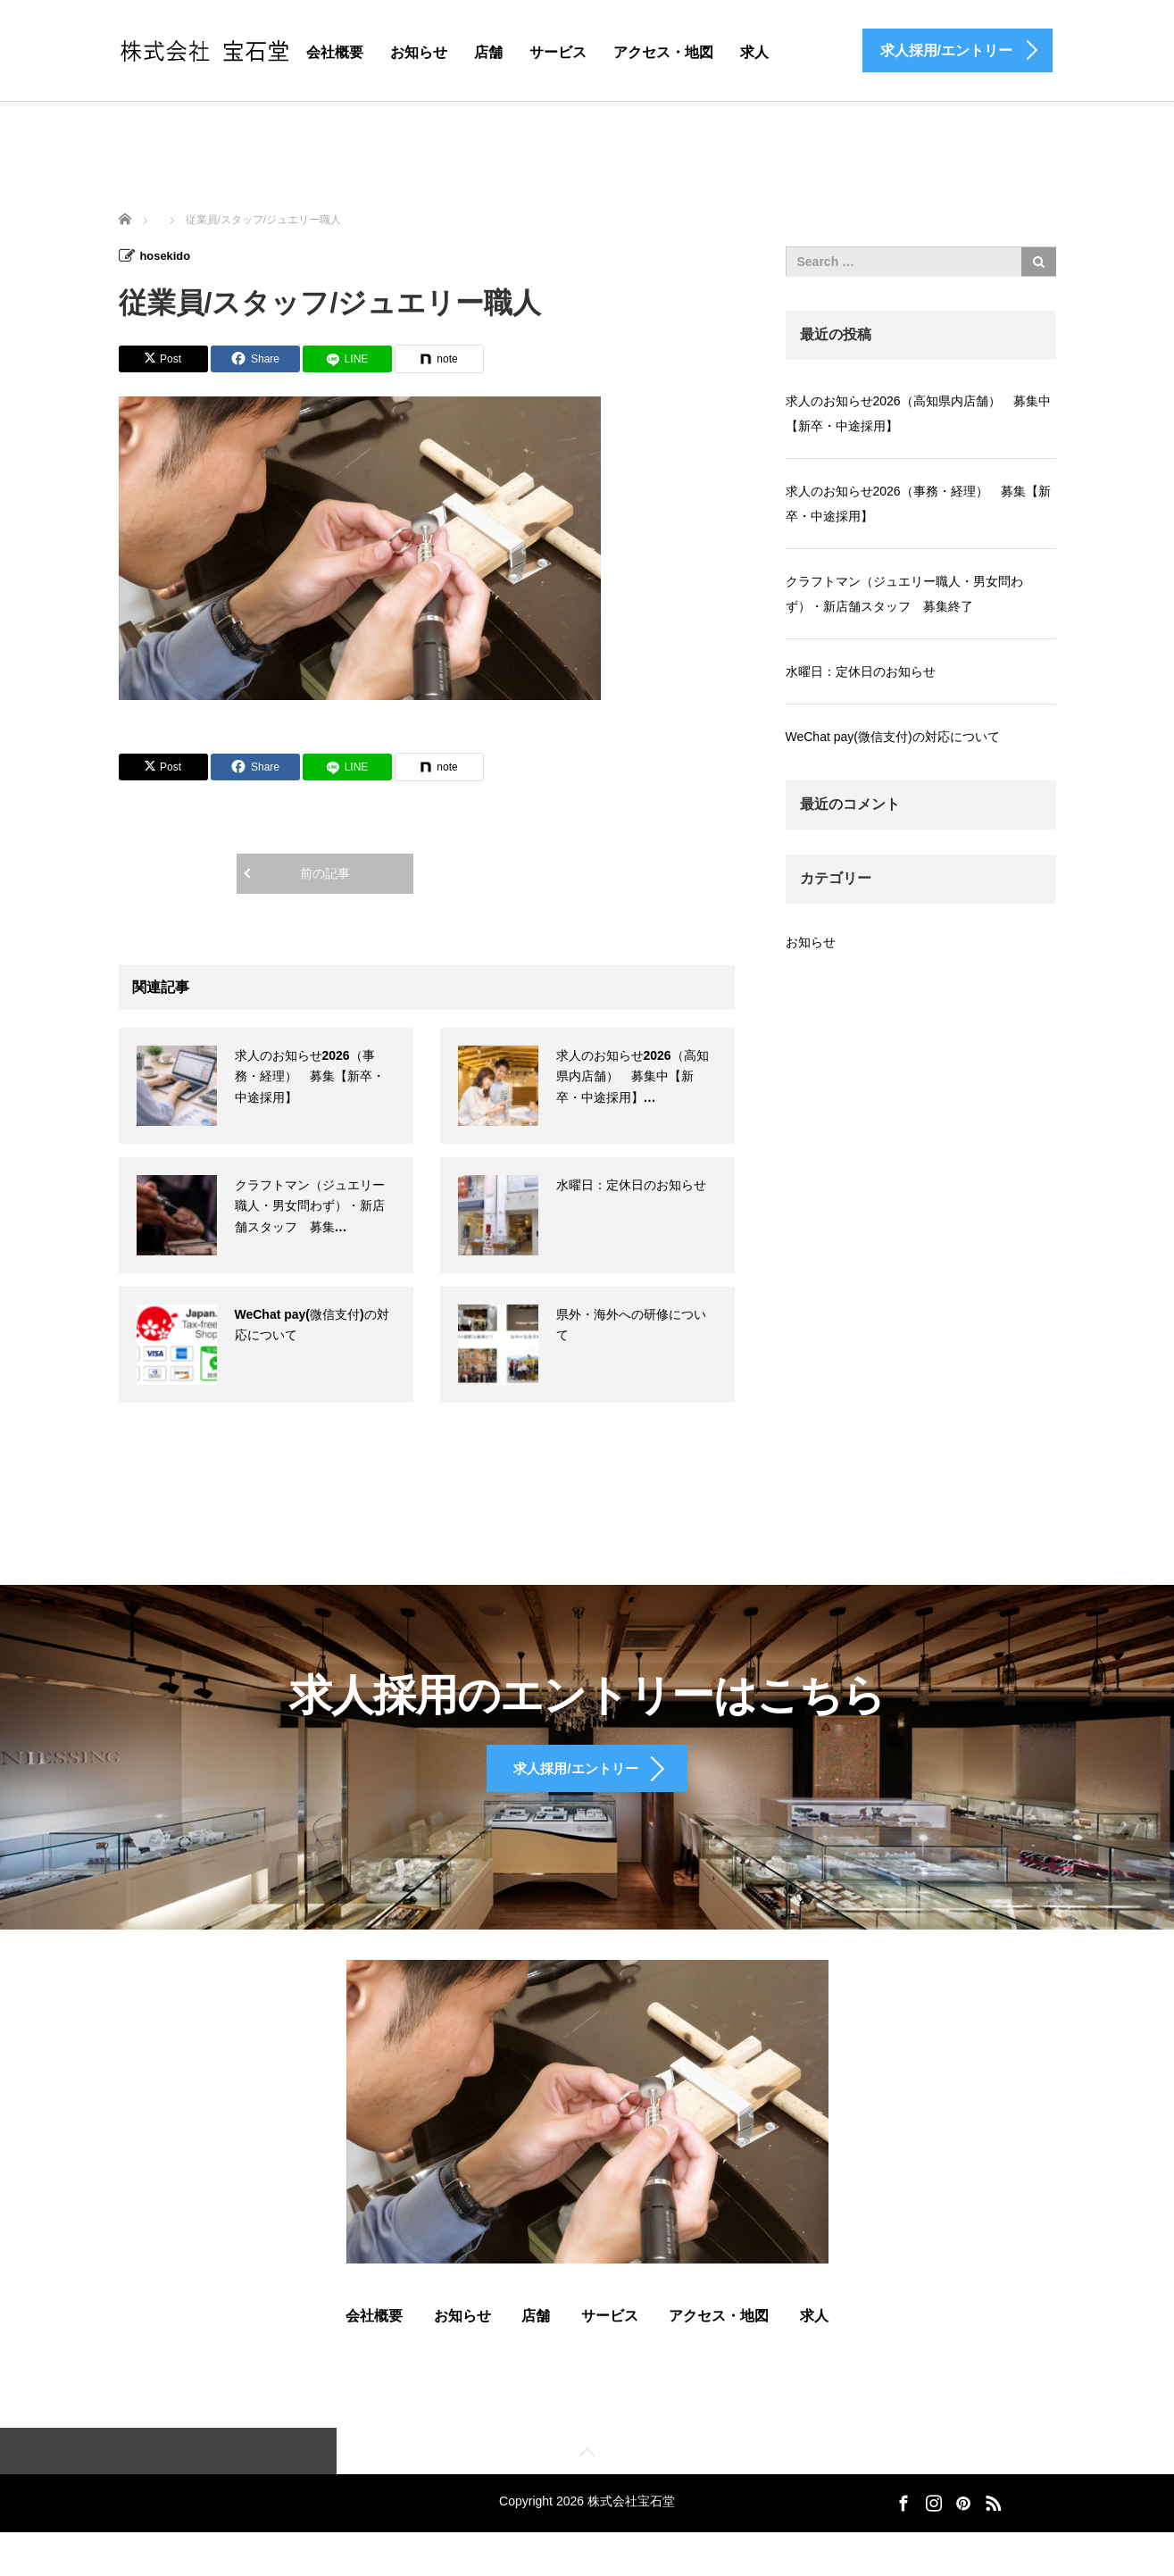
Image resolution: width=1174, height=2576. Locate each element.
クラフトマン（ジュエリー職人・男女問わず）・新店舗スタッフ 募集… (310, 1205)
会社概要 (334, 52)
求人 (754, 52)
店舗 (488, 52)
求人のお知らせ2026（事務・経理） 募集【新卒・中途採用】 (310, 1076)
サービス (558, 52)
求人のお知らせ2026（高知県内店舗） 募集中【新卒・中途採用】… (632, 1076)
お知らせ (418, 52)
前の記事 (325, 872)
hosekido (167, 255)
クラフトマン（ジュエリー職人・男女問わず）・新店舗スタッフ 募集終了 (904, 593)
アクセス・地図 (663, 52)
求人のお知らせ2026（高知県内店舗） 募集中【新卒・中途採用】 (918, 413)
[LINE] (347, 358)
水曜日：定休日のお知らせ (631, 1184)
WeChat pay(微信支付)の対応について (893, 736)
